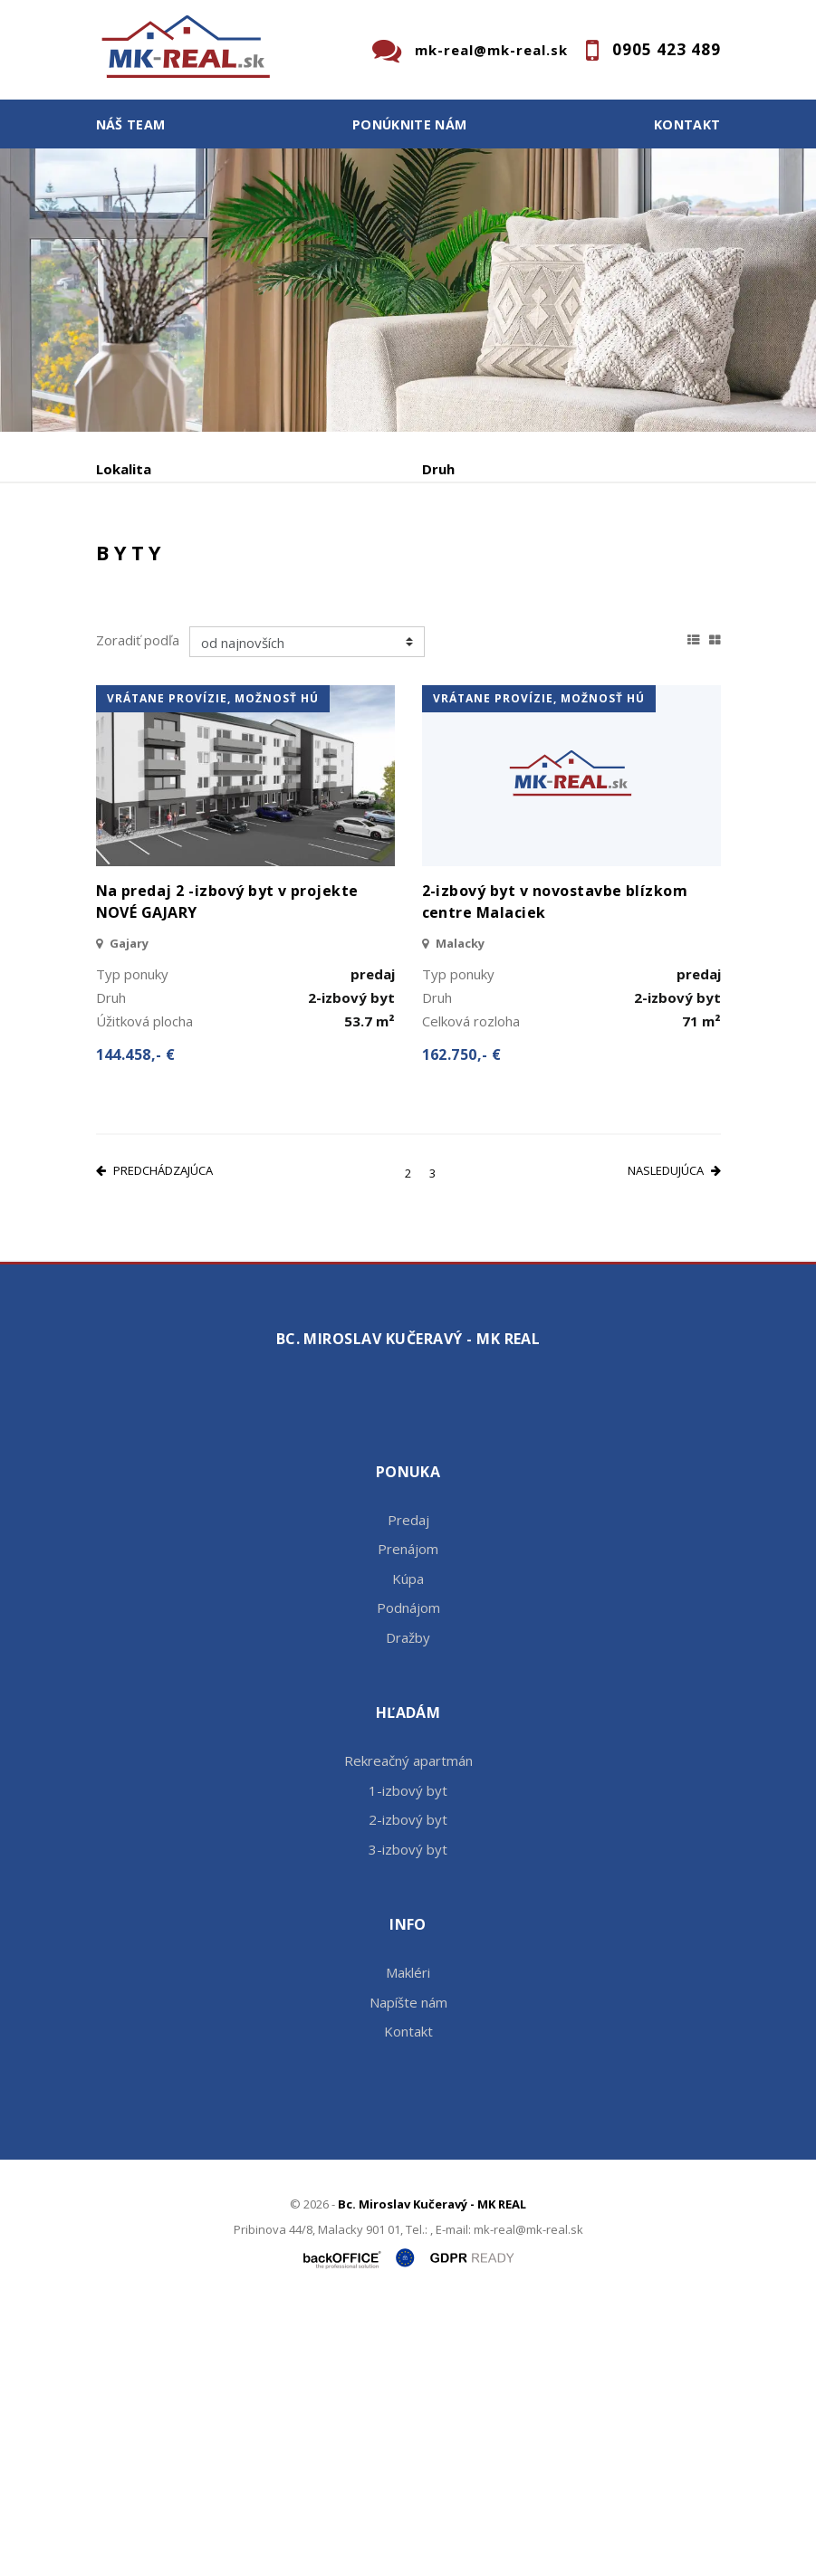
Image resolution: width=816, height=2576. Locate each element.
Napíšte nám (408, 2268)
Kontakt (687, 124)
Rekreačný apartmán (408, 2027)
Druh (438, 469)
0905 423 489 (666, 49)
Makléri (408, 2239)
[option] (408, 290)
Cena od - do (465, 546)
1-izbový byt (408, 2056)
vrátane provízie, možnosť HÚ (213, 965)
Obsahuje (127, 546)
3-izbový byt (408, 2115)
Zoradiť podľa (137, 907)
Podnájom (475, 640)
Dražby (408, 1903)
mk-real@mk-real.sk (491, 50)
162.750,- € (462, 1321)
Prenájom (263, 640)
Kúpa (368, 640)
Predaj (152, 640)
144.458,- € (136, 1321)
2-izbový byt (408, 2086)
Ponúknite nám (409, 124)
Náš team (131, 124)
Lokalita (123, 469)
